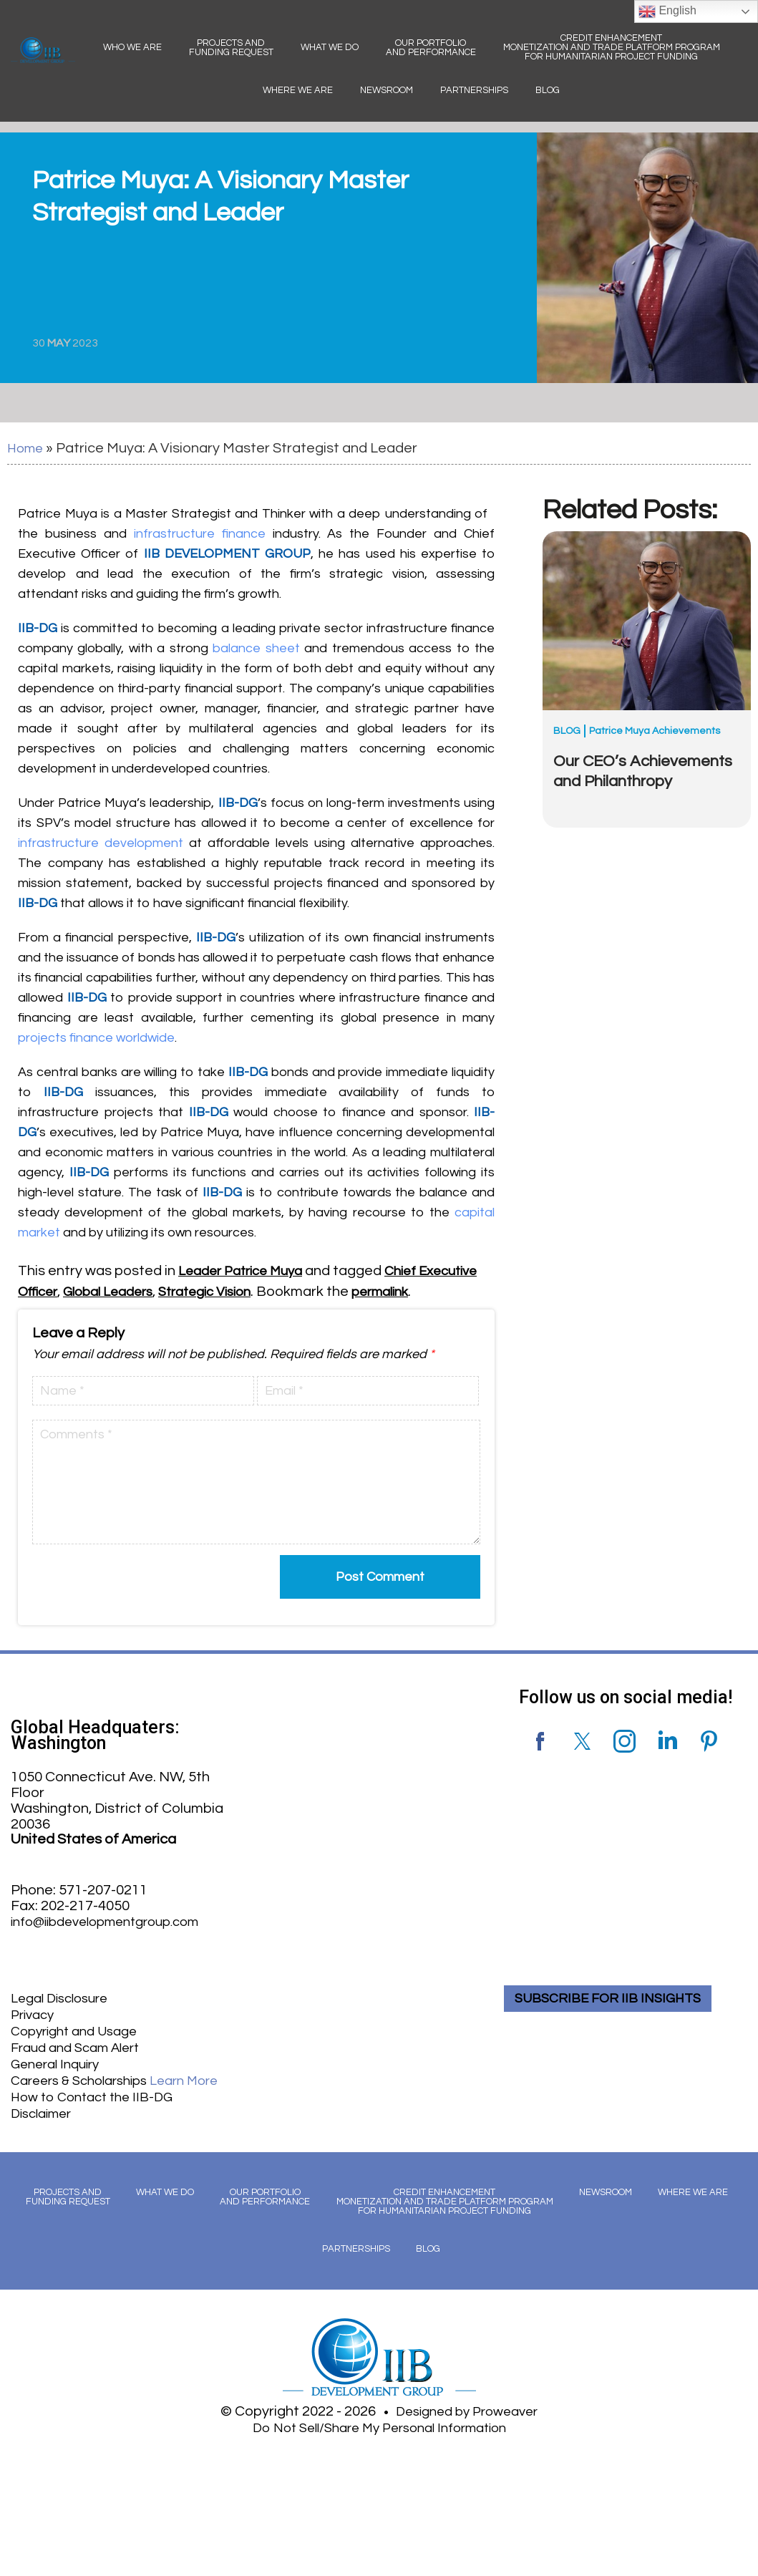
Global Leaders (185, 1290)
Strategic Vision (292, 1290)
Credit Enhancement (611, 47)
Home (27, 448)
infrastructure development (100, 842)
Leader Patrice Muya (246, 1270)
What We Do (330, 47)
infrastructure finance (200, 533)
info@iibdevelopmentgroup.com (115, 1939)
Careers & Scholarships (125, 2094)
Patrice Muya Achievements (654, 730)
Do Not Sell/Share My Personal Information (379, 2438)
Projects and (231, 47)
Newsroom (386, 90)
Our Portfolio (431, 47)
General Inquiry (60, 2078)
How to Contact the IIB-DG (98, 2110)
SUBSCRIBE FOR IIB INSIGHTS (615, 2015)
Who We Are (132, 47)
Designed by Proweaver (467, 2423)
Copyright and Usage (80, 2047)
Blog (547, 90)
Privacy (35, 2031)
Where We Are (298, 90)
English (667, 11)
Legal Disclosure (64, 2015)
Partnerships (474, 90)
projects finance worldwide (96, 1037)
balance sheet (256, 647)
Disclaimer (45, 2126)
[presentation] (124, 1596)
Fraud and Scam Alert (81, 2063)
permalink (50, 1310)
